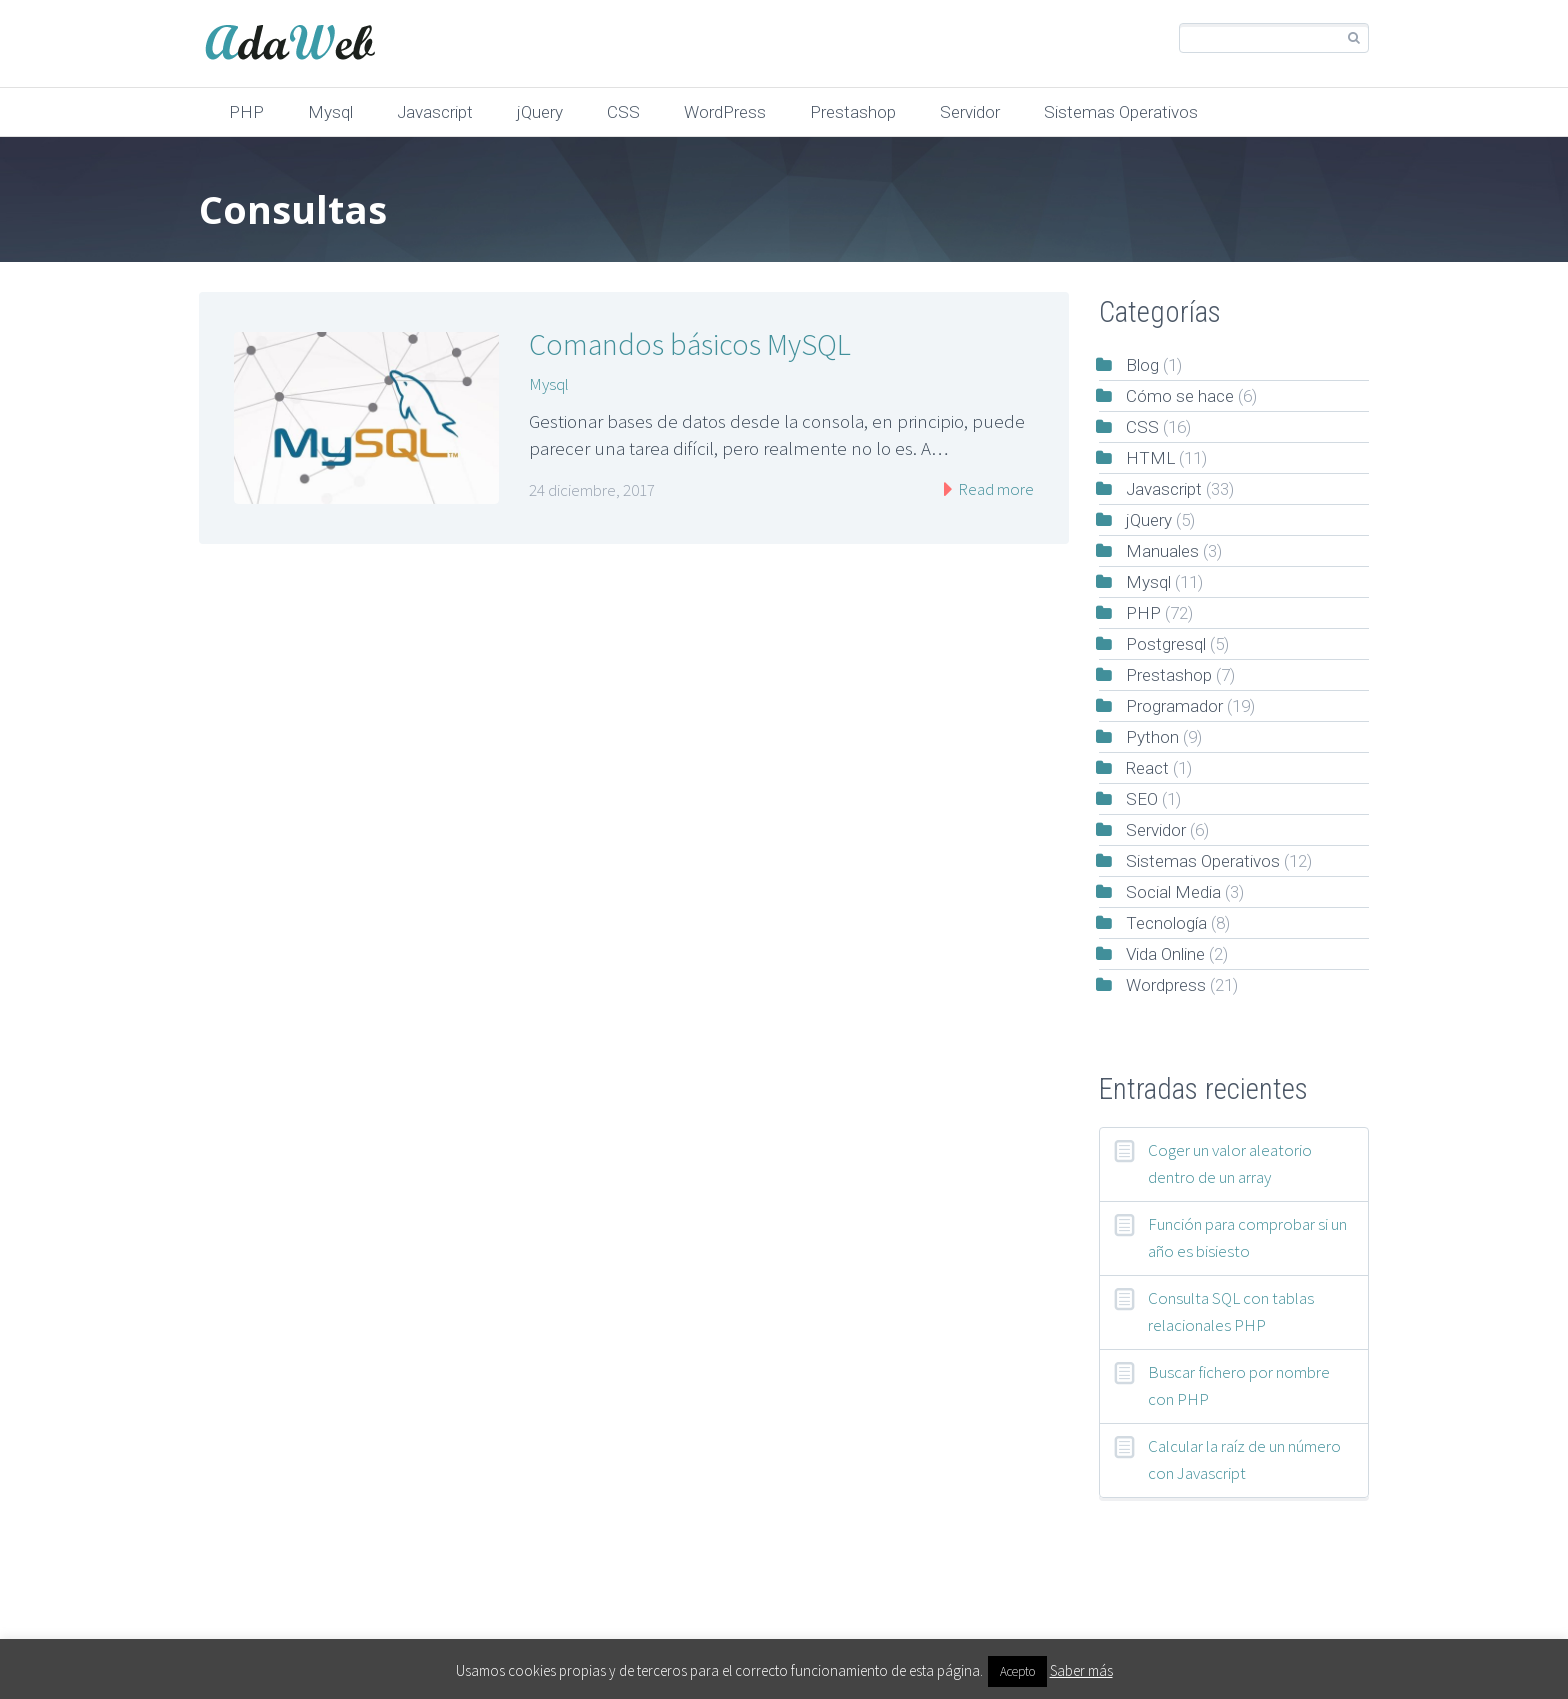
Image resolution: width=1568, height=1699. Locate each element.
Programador (1174, 706)
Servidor (970, 112)
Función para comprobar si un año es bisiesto (1247, 1237)
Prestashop (853, 112)
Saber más (1081, 1670)
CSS (623, 112)
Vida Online (1165, 954)
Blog (1142, 365)
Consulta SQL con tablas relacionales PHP (1231, 1311)
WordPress (725, 112)
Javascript (435, 112)
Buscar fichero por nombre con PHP (1239, 1385)
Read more (994, 489)
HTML (1150, 458)
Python (1152, 737)
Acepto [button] (1017, 1671)
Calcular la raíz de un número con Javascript (1244, 1459)
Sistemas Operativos (1121, 112)
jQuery (540, 112)
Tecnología (1166, 923)
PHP (246, 112)
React (1147, 768)
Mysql (330, 112)
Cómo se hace (1180, 396)
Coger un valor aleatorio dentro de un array (1230, 1163)
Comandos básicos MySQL (690, 344)
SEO (1142, 799)
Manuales (1162, 551)
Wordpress (1166, 985)
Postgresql (1166, 644)
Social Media (1173, 892)
